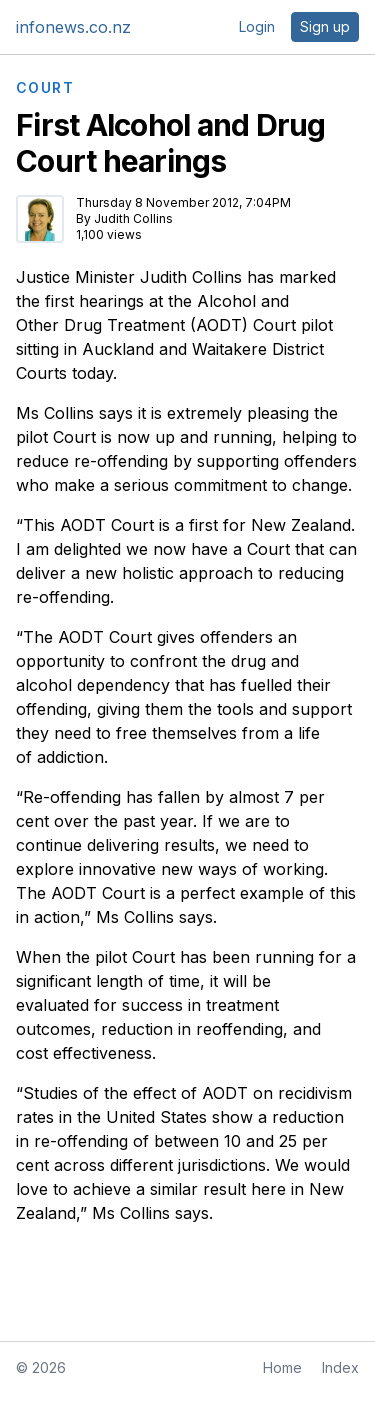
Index (340, 1367)
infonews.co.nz (73, 27)
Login (257, 26)
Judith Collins (133, 218)
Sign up (325, 26)
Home (282, 1367)
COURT (45, 88)
